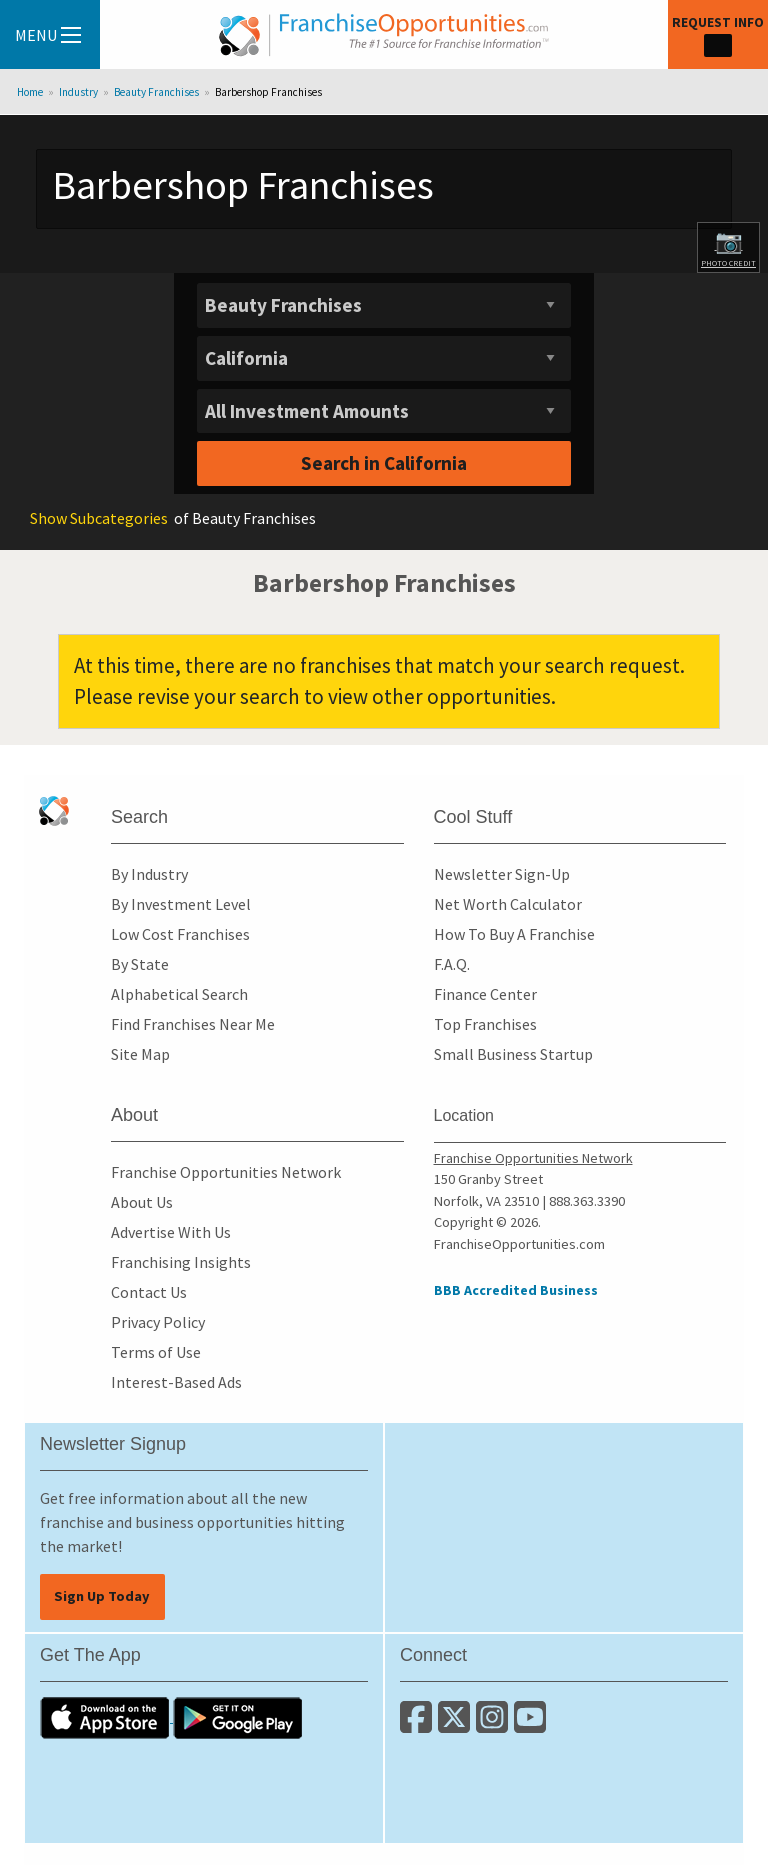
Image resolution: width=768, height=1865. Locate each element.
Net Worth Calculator (508, 904)
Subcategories (99, 518)
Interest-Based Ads (176, 1382)
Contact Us (149, 1292)
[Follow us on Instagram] (495, 1725)
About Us (142, 1202)
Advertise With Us (171, 1232)
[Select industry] (384, 305)
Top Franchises (485, 1024)
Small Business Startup (513, 1054)
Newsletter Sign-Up (502, 874)
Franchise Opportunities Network (226, 1172)
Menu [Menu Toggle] (48, 35)
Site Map (140, 1054)
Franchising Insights (181, 1262)
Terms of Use (156, 1352)
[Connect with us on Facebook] (419, 1725)
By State (140, 964)
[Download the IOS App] (106, 1716)
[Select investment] (384, 411)
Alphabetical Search (179, 994)
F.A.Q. (452, 964)
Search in (384, 463)
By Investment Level (181, 904)
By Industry (149, 874)
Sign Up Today (102, 1596)
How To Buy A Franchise (514, 934)
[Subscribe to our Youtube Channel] (531, 1725)
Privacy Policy (158, 1322)
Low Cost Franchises (180, 934)
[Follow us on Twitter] (457, 1725)
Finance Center (485, 994)
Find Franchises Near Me (193, 1024)
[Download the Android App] (238, 1716)
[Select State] (384, 358)
